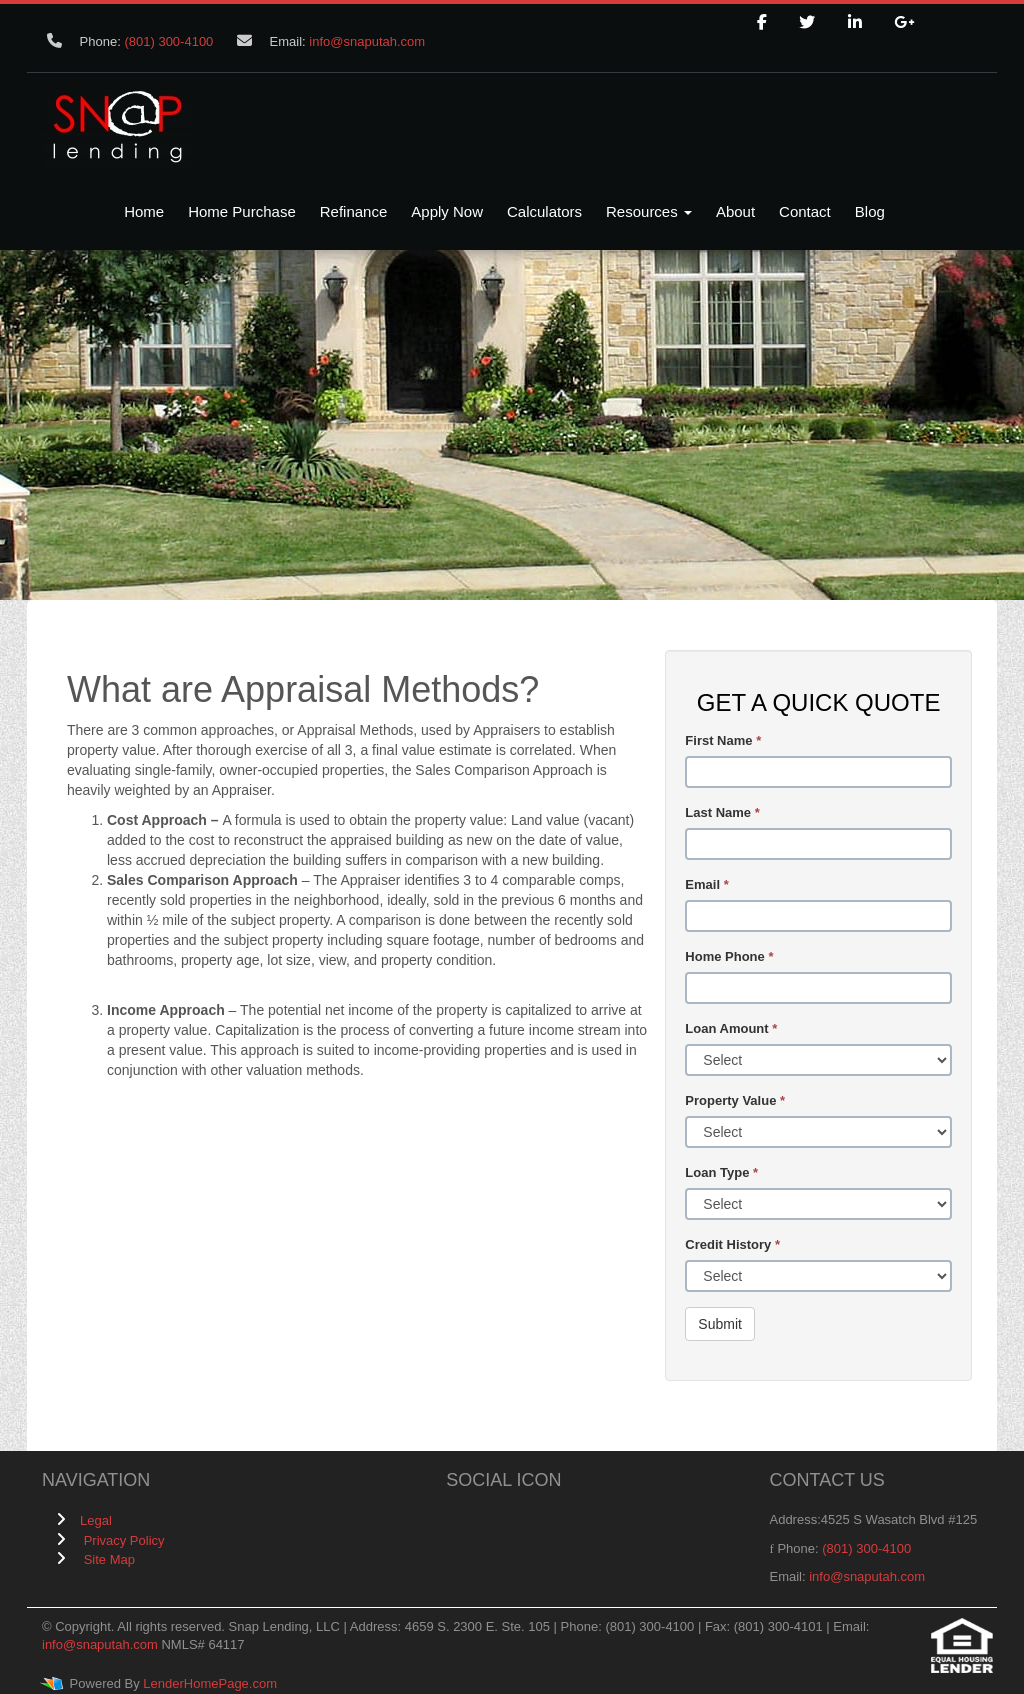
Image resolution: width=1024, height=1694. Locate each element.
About (735, 211)
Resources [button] (649, 211)
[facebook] (762, 23)
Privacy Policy (124, 1540)
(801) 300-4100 (168, 41)
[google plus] (904, 23)
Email (706, 884)
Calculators (544, 211)
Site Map (109, 1559)
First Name (723, 740)
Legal (96, 1520)
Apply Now (447, 211)
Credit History (732, 1244)
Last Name (722, 812)
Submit (720, 1324)
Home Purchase (242, 211)
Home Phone (729, 956)
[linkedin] (855, 23)
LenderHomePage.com (210, 1683)
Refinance (354, 211)
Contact (805, 211)
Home (144, 211)
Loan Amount (731, 1028)
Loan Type (721, 1172)
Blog (870, 211)
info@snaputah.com (367, 41)
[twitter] (807, 23)
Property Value (735, 1100)
